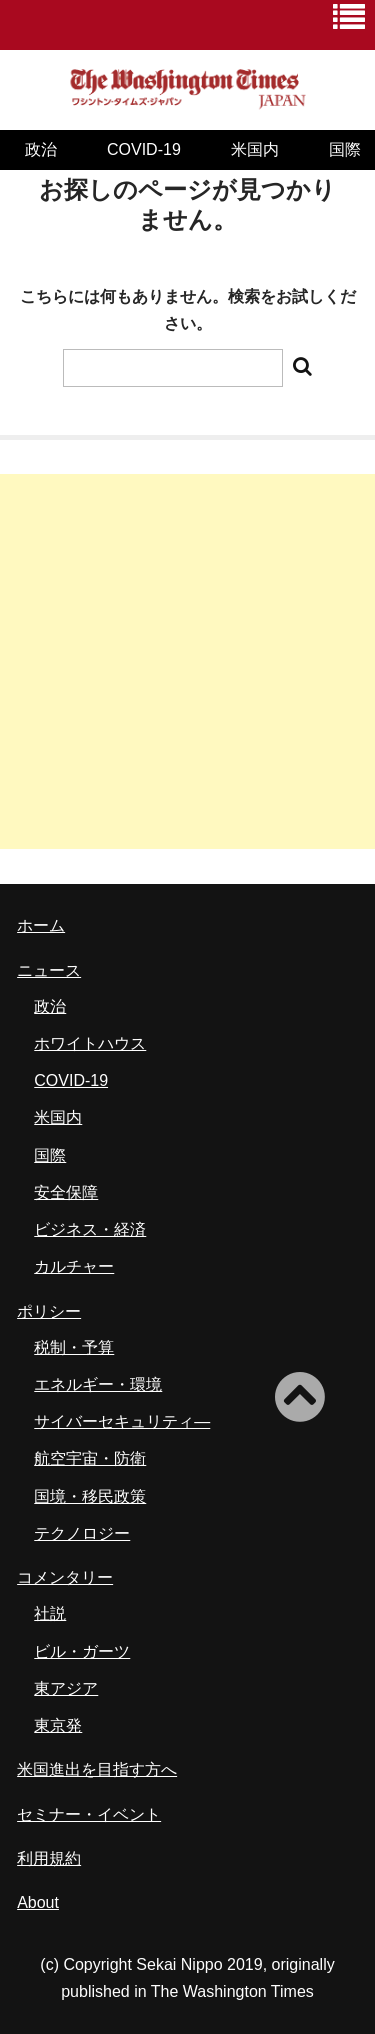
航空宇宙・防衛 (90, 1458)
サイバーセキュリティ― (122, 1421)
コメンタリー (65, 1577)
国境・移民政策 (90, 1496)
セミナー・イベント (89, 1814)
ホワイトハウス (90, 1043)
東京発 (58, 1725)
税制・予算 (74, 1347)
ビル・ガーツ (82, 1651)
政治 (41, 149)
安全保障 (66, 1192)
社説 (50, 1613)
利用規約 (49, 1858)
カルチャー (74, 1266)
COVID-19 (144, 149)
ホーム (41, 925)
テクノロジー (82, 1533)
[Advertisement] (187, 661)
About (38, 1902)
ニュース (49, 970)
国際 (50, 1155)
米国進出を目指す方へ (97, 1769)
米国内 (255, 149)
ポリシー (49, 1311)
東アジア (66, 1688)
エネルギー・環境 (98, 1384)
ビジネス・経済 (90, 1229)
